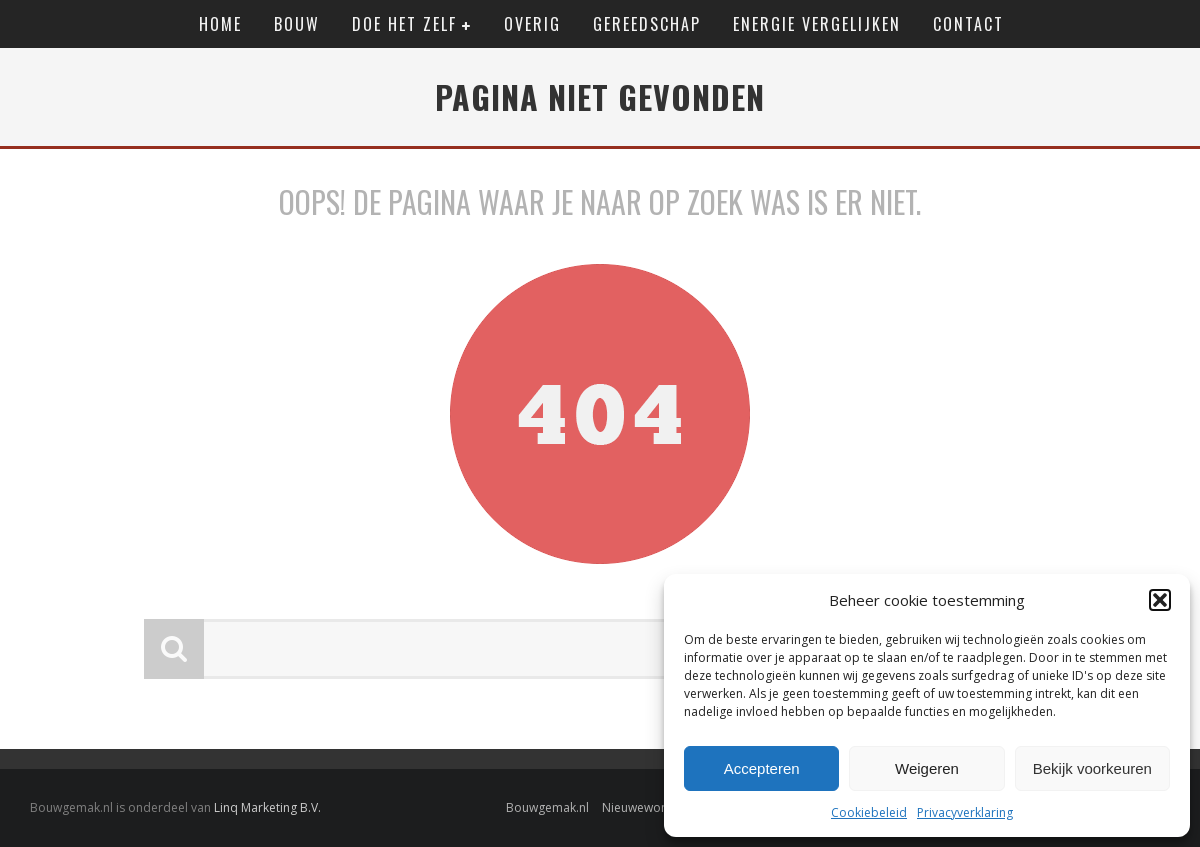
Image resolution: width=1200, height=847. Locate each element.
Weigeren (927, 768)
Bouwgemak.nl (547, 807)
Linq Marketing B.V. (267, 807)
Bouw (297, 24)
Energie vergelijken (817, 24)
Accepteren (762, 768)
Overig (532, 24)
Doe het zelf (404, 24)
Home (220, 24)
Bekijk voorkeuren (1092, 768)
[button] (1160, 600)
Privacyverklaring (965, 812)
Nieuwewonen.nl (648, 807)
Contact (968, 24)
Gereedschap (647, 24)
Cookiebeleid (869, 812)
